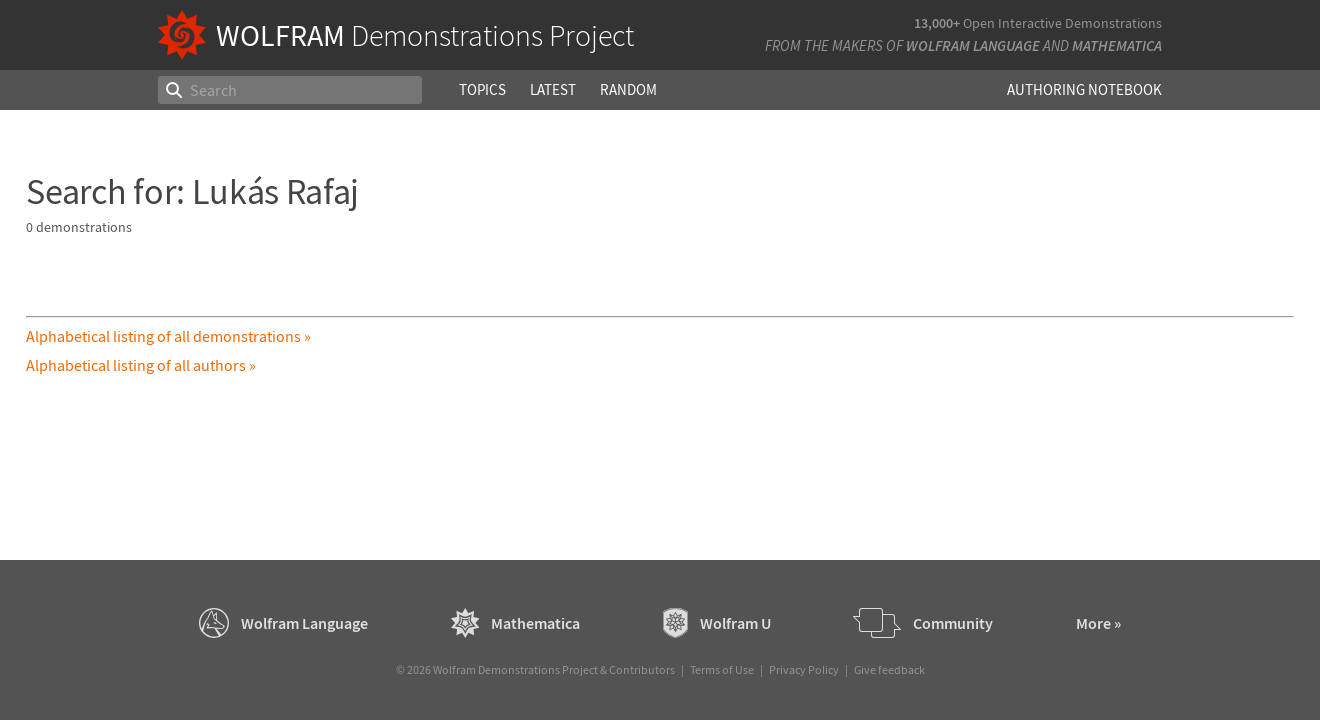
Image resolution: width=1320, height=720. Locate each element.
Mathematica (1117, 45)
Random (628, 89)
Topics (482, 89)
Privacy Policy (804, 669)
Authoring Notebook (1084, 89)
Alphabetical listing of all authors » (141, 365)
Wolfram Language (973, 45)
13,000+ (937, 23)
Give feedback (889, 669)
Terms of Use (722, 669)
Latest (553, 89)
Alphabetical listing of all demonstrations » (168, 336)
